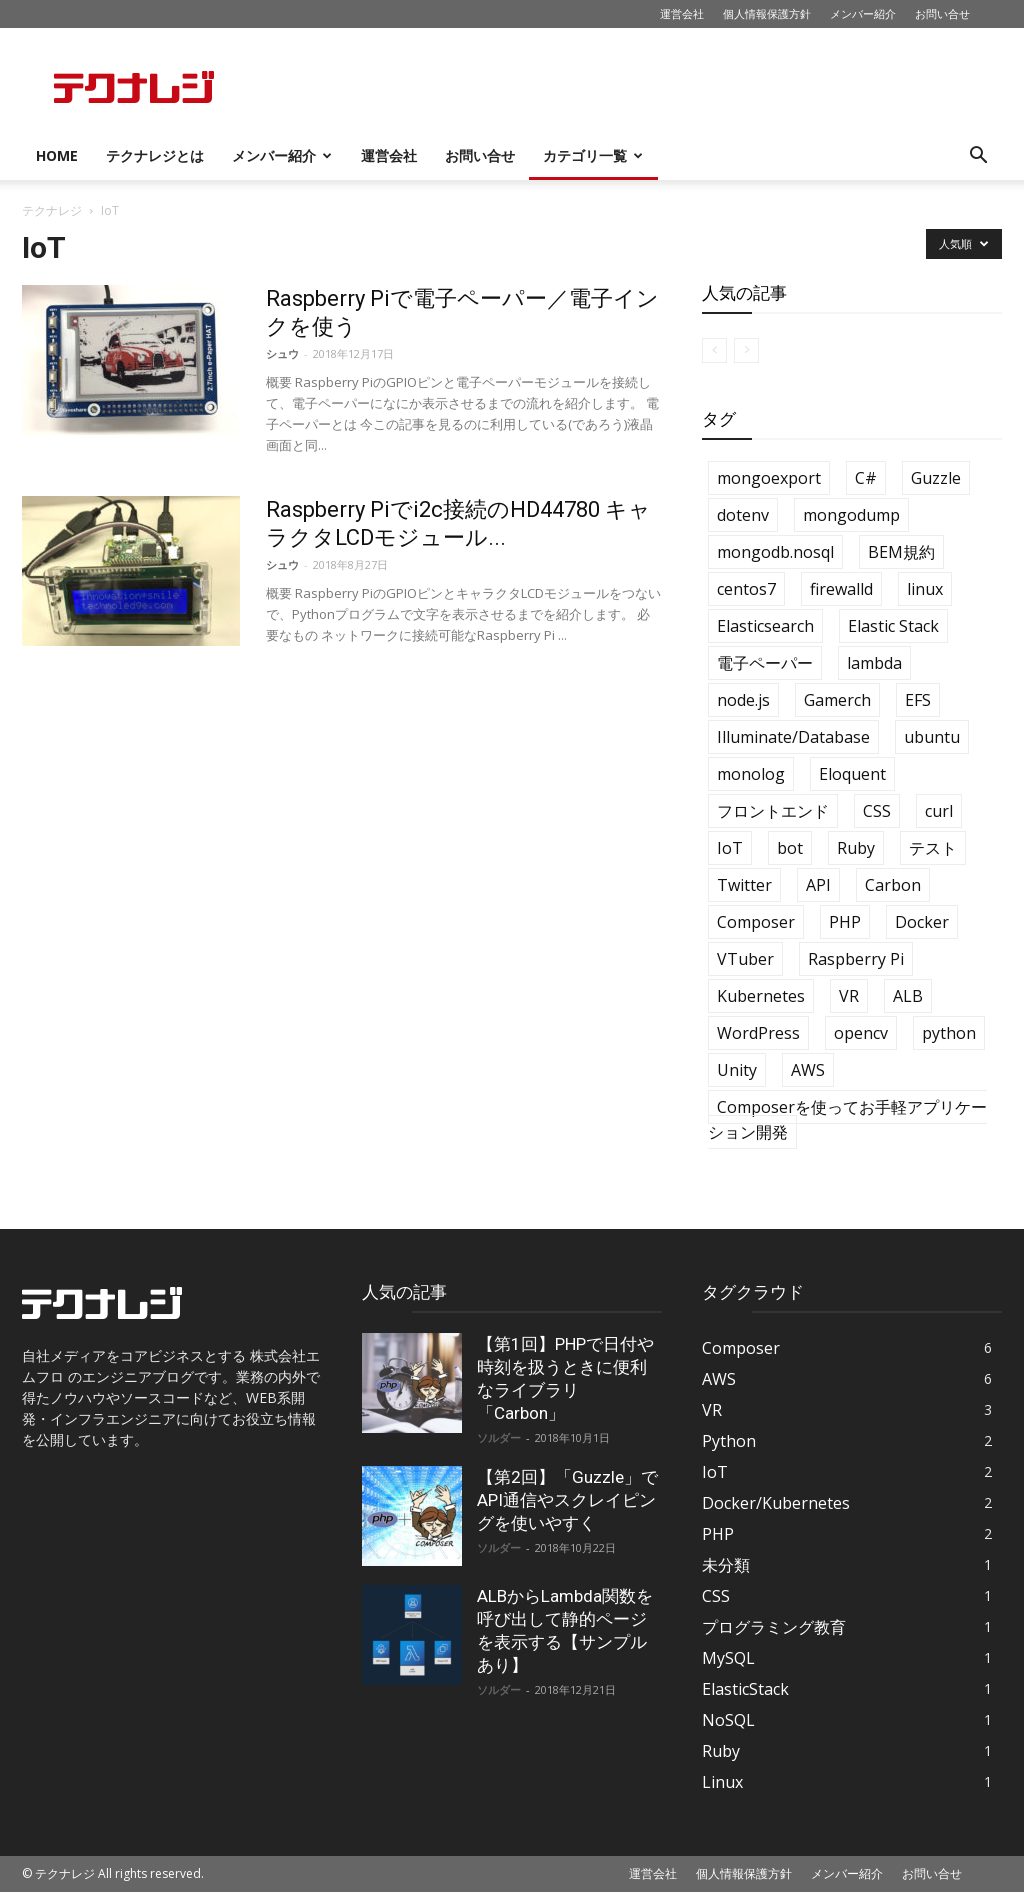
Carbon (893, 885)
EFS (918, 700)
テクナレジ (52, 210)
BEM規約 (901, 552)
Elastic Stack (893, 626)
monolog (751, 774)
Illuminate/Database (793, 737)
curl (939, 811)
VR (849, 996)
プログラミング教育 (774, 1627)
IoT (730, 848)
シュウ (282, 353)
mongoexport (769, 478)
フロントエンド (773, 811)
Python (729, 1441)
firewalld (841, 589)
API (818, 885)
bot (790, 848)
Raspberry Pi (856, 959)
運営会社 (682, 13)
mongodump (851, 515)
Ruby (856, 848)
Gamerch (837, 700)
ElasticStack (745, 1689)
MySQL (728, 1658)
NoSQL (728, 1720)
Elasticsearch (765, 626)
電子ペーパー (765, 663)
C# (866, 478)
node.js (743, 700)
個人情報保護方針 (767, 13)
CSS (877, 811)
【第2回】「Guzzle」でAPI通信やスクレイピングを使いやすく (567, 1500)
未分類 (726, 1565)
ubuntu (932, 737)
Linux (722, 1782)
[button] (978, 157)
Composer (756, 922)
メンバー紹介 (863, 13)
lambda (874, 663)
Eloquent (852, 774)
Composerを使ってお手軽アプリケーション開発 (847, 1119)
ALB (908, 996)
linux (925, 589)
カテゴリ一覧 (593, 155)
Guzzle (936, 478)
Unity (737, 1070)
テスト (933, 848)
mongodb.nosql (775, 552)
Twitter (744, 885)
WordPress (758, 1033)
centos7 (746, 589)
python (949, 1033)
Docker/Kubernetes (776, 1503)
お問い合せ (942, 13)
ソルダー (499, 1437)
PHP (845, 922)
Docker (922, 922)
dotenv (743, 515)
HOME (57, 155)
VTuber (745, 959)
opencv (861, 1033)
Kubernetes (761, 996)
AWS (808, 1070)
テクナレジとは (155, 155)
